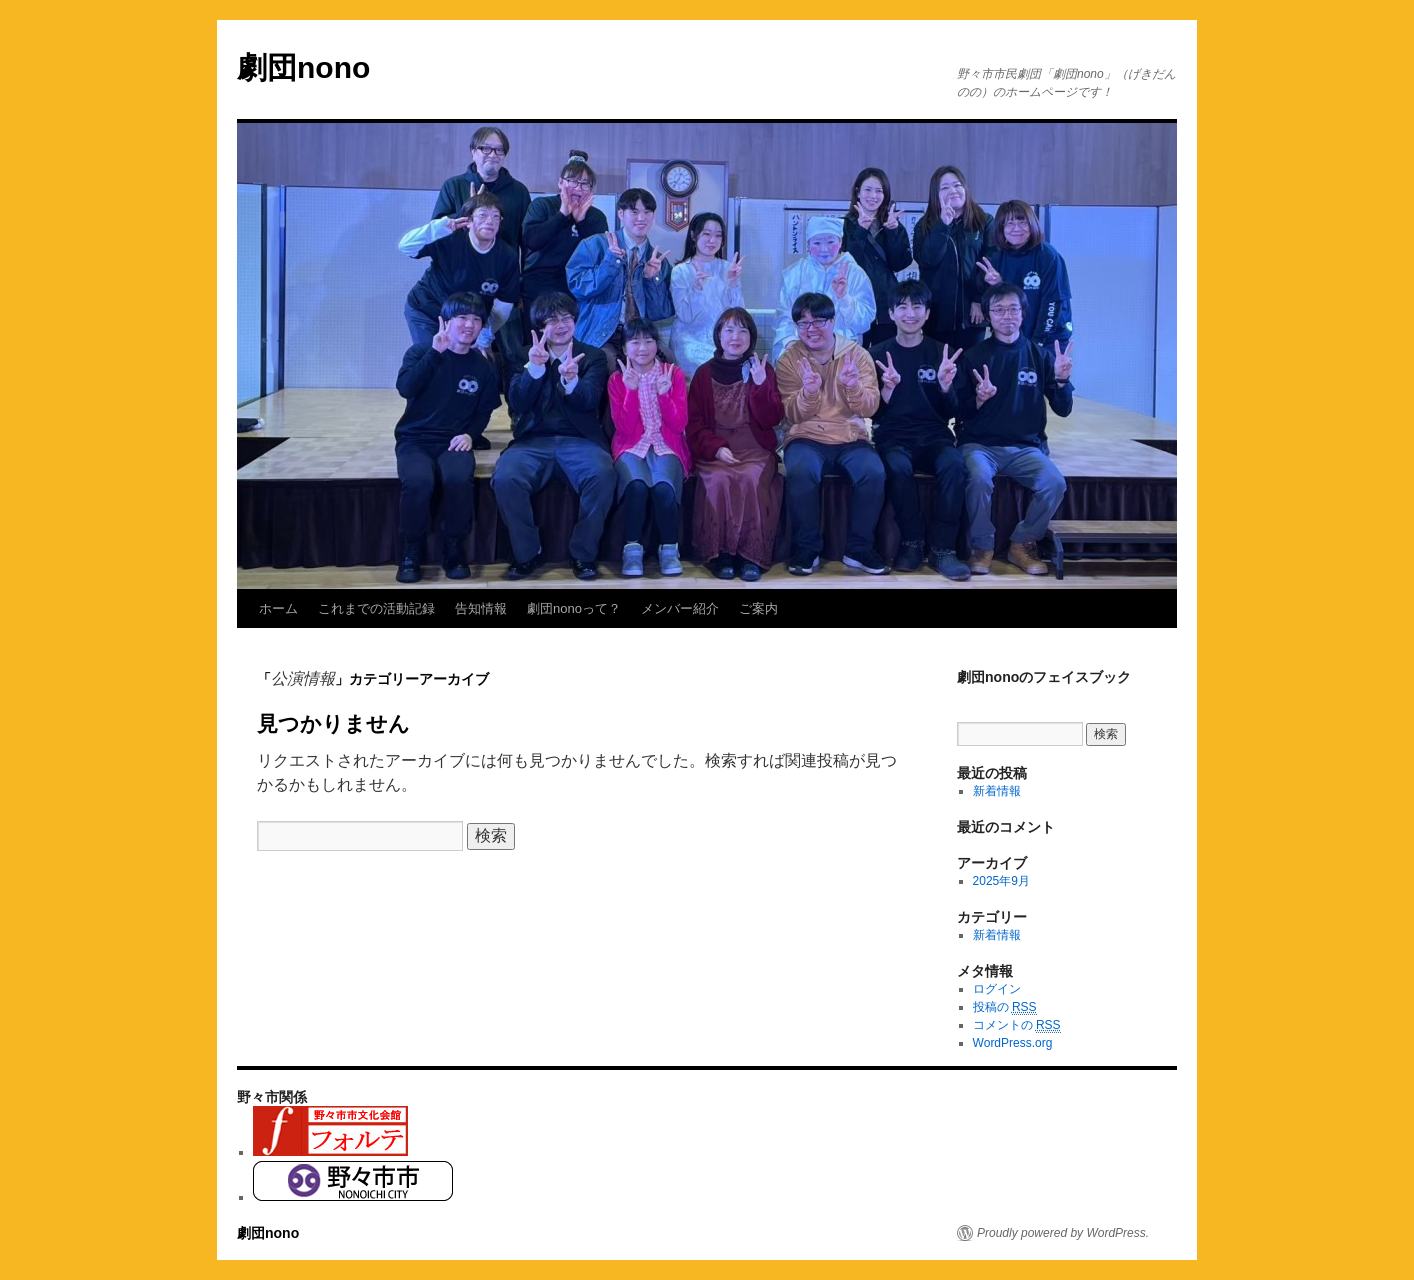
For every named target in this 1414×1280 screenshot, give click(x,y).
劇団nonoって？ (574, 608)
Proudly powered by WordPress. (1063, 1233)
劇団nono (303, 67)
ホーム (278, 608)
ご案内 (758, 608)
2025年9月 (1001, 881)
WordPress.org (1013, 1043)
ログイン (997, 989)
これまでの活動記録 (376, 608)
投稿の (1005, 1007)
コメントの (1017, 1025)
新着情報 (997, 791)
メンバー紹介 (680, 608)
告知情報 (481, 608)
